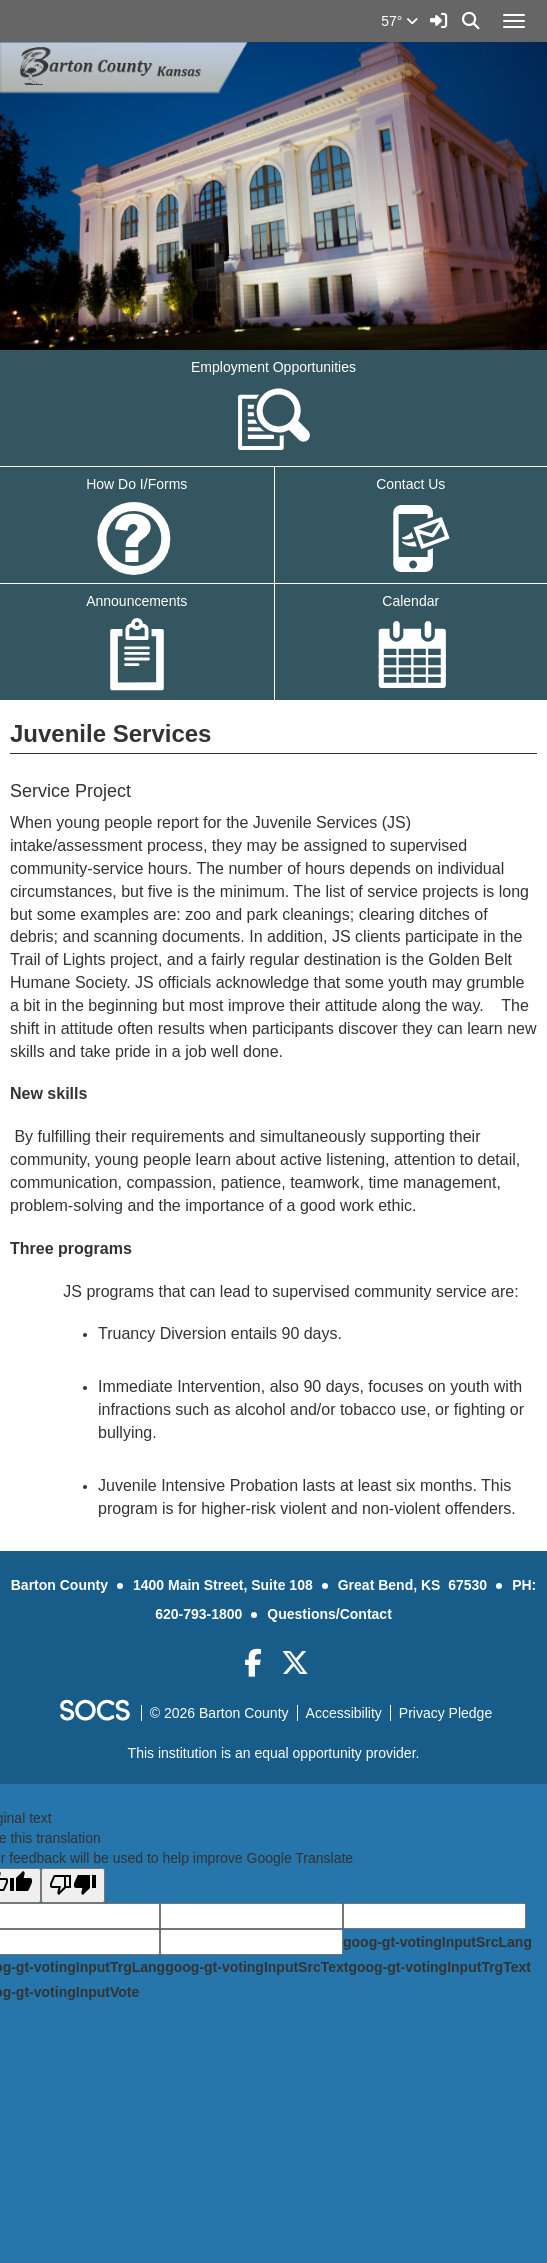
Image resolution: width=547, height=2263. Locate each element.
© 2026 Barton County (219, 1713)
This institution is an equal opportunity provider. (274, 1753)
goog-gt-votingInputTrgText (439, 1967)
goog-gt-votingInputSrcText (256, 1967)
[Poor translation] (73, 1885)
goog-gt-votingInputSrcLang (437, 1942)
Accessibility (344, 1713)
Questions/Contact (329, 1614)
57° (399, 21)
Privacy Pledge (445, 1713)
